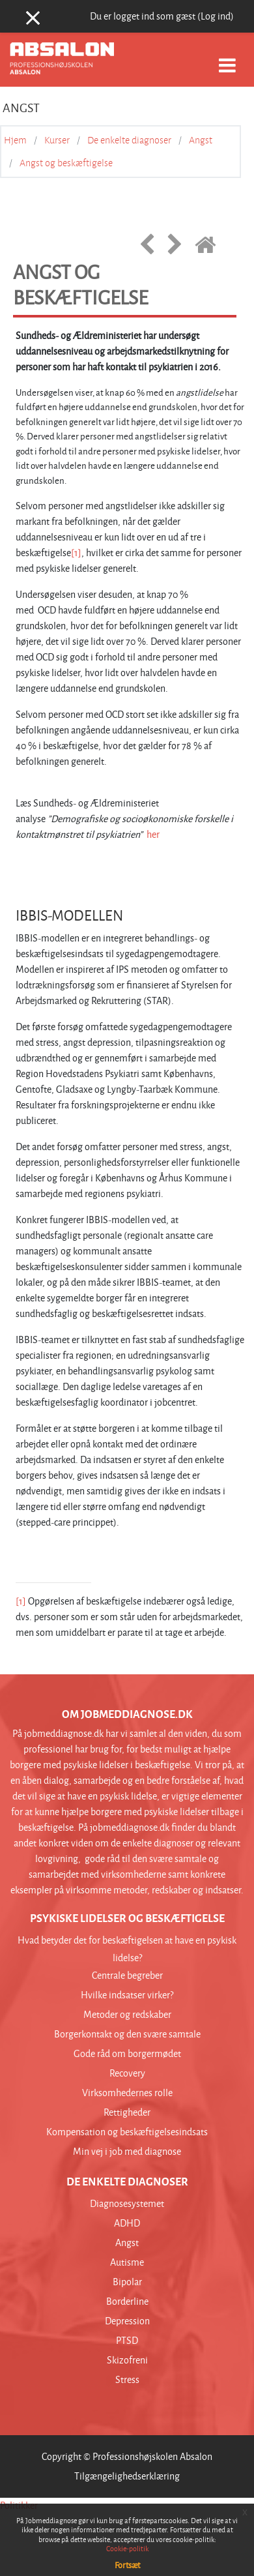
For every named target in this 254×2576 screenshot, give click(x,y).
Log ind (216, 16)
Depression (127, 2321)
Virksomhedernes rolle (127, 2092)
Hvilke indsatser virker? (127, 1995)
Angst (200, 140)
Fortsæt (127, 2565)
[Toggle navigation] (227, 58)
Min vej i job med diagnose (127, 2151)
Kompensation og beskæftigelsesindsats (127, 2132)
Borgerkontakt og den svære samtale (127, 2034)
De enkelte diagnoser (129, 140)
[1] (76, 552)
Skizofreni (127, 2360)
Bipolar (127, 2281)
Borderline (127, 2301)
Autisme (127, 2262)
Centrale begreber (127, 1975)
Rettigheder (127, 2112)
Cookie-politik (127, 2548)
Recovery (127, 2073)
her (153, 834)
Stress (127, 2379)
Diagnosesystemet (127, 2203)
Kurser (57, 140)
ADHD (127, 2223)
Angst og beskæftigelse (66, 163)
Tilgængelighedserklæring (127, 2476)
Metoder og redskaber (127, 2014)
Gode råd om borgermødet (127, 2053)
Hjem (15, 140)
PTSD (127, 2340)
